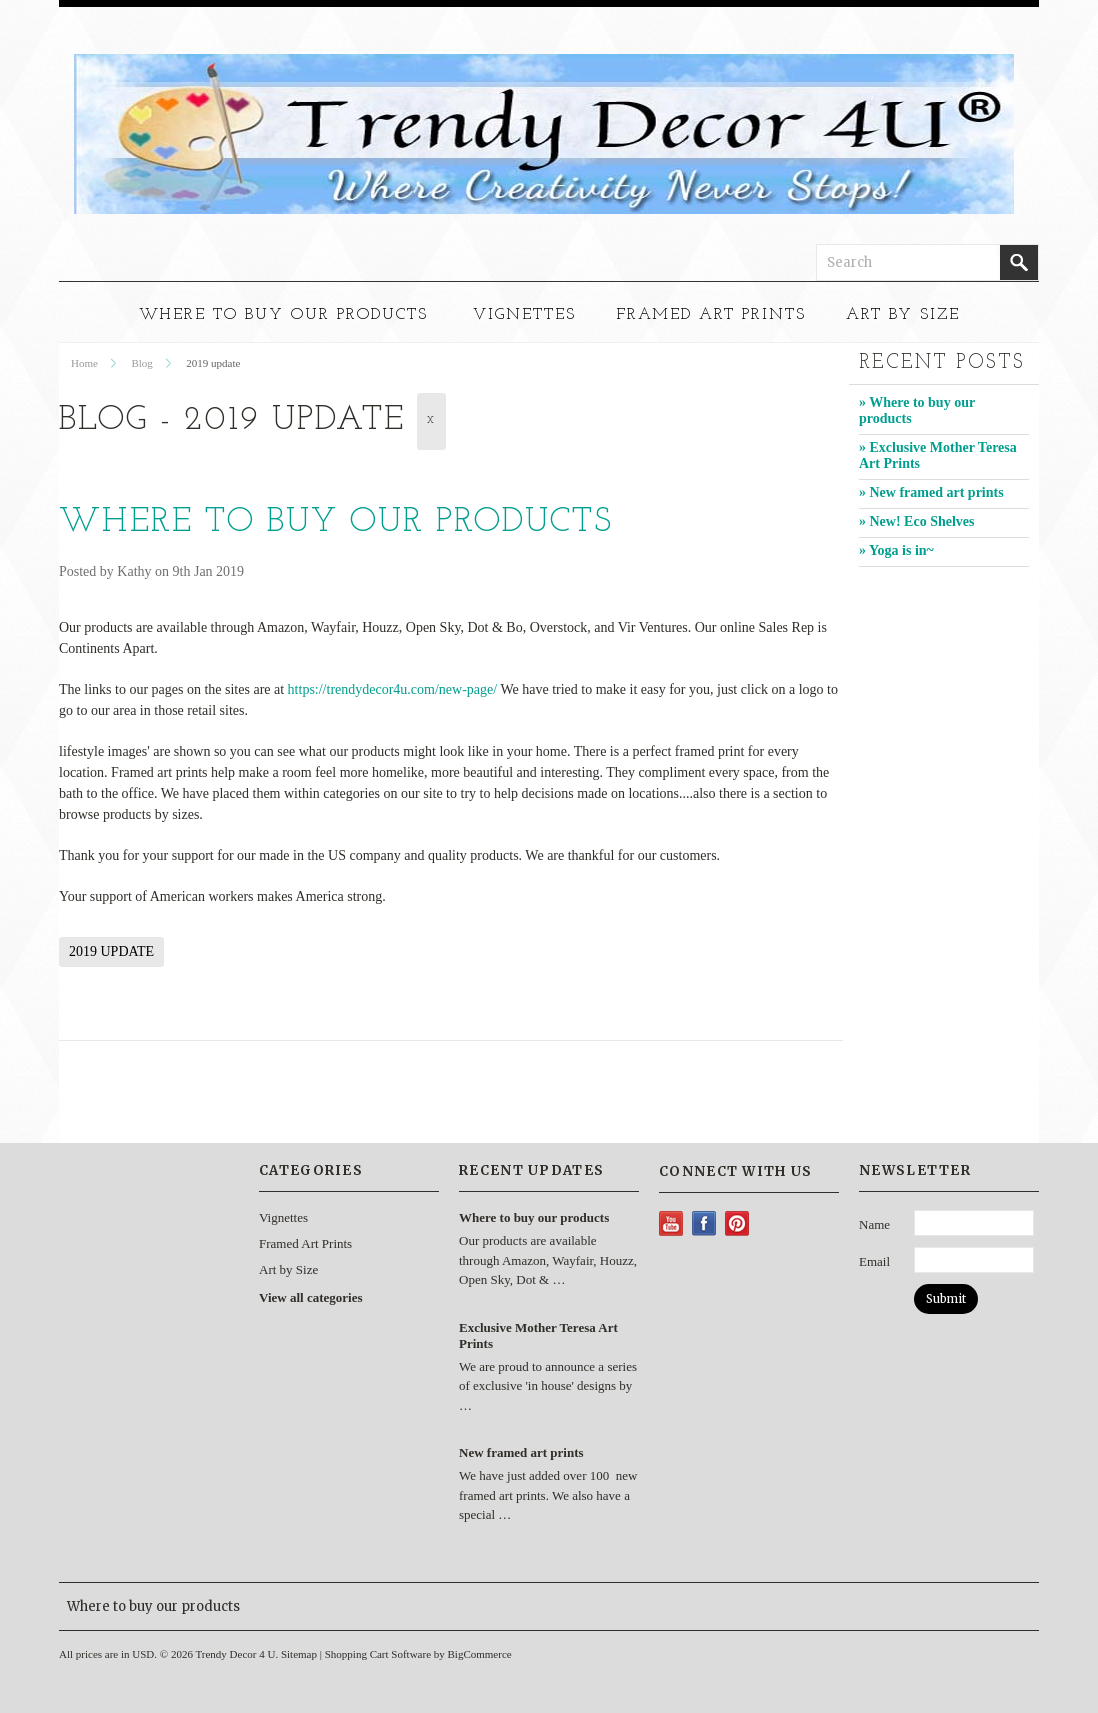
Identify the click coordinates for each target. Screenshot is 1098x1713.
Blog (141, 363)
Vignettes (524, 315)
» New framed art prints (931, 492)
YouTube (671, 1223)
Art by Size (903, 315)
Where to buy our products (336, 522)
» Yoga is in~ (896, 550)
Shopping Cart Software (378, 1654)
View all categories (310, 1297)
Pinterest (737, 1223)
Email (874, 1261)
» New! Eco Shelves (917, 521)
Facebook (704, 1223)
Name (874, 1224)
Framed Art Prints (711, 315)
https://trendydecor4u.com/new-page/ (393, 689)
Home (84, 363)
